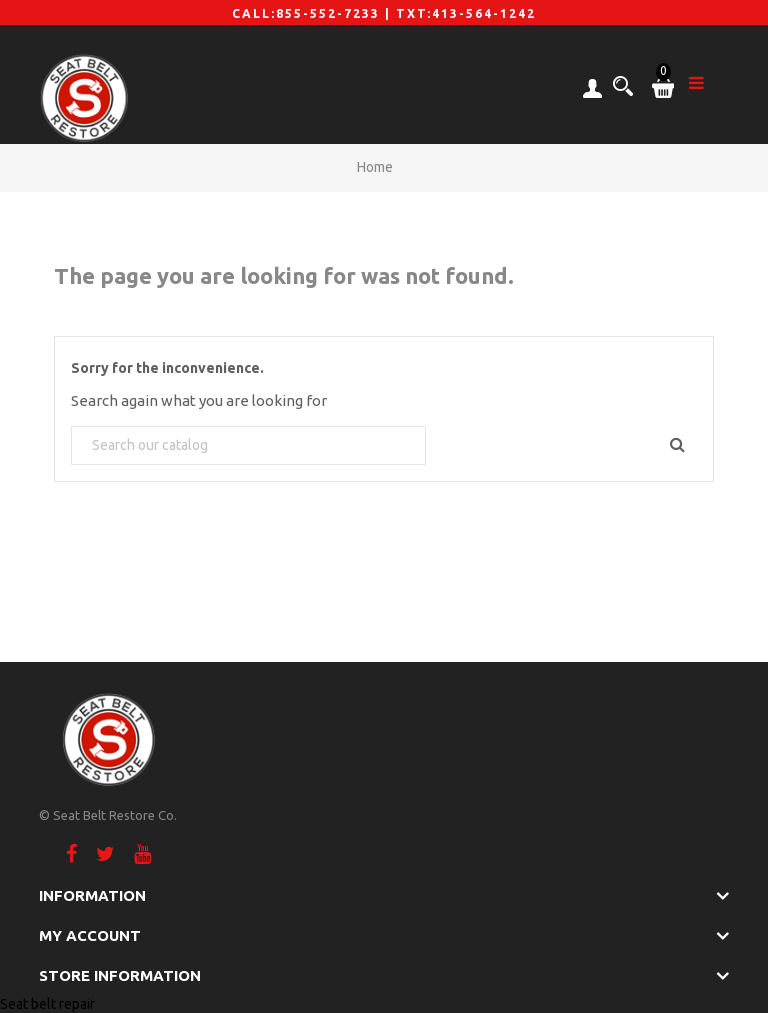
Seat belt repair (47, 1004)
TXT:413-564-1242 (466, 13)
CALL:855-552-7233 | (314, 13)
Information (92, 895)
